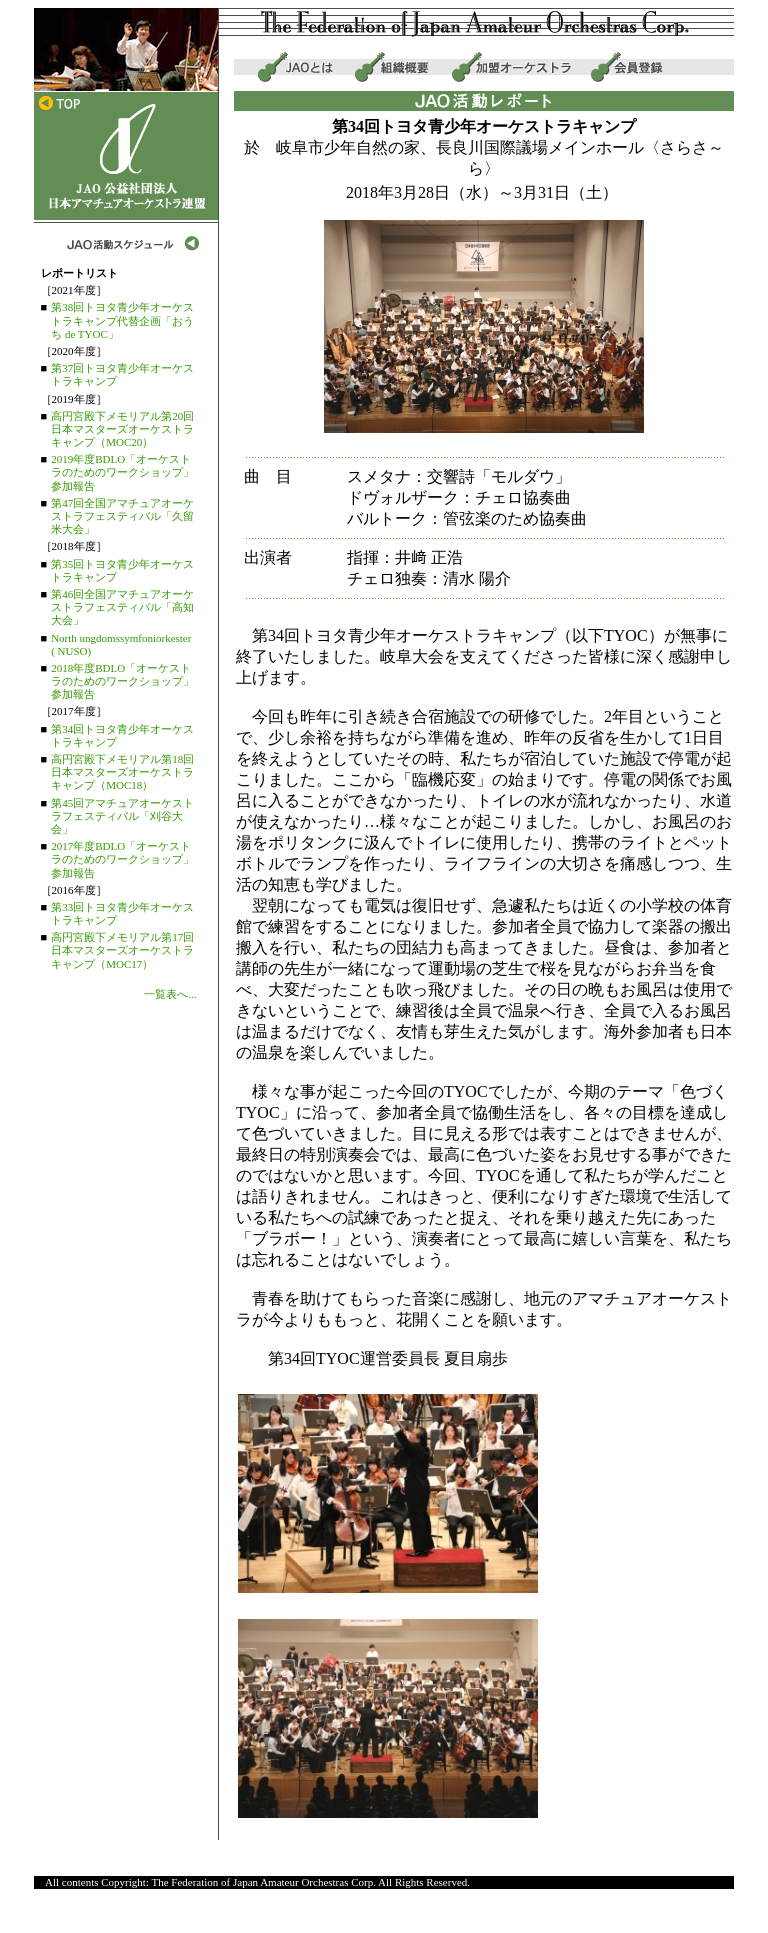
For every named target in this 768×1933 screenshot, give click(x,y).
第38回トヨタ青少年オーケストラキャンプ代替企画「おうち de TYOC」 (122, 320)
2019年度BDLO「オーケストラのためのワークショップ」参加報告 (122, 472)
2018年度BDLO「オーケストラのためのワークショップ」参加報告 (122, 681)
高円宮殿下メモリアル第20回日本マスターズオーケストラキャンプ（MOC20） (122, 429)
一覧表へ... (170, 994)
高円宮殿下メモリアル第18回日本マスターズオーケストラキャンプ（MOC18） (122, 772)
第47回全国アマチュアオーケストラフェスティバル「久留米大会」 (122, 516)
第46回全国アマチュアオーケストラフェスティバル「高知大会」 (122, 607)
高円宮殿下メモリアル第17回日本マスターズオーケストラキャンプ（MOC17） (122, 950)
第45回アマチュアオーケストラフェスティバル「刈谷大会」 (122, 816)
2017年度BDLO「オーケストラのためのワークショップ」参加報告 (122, 859)
